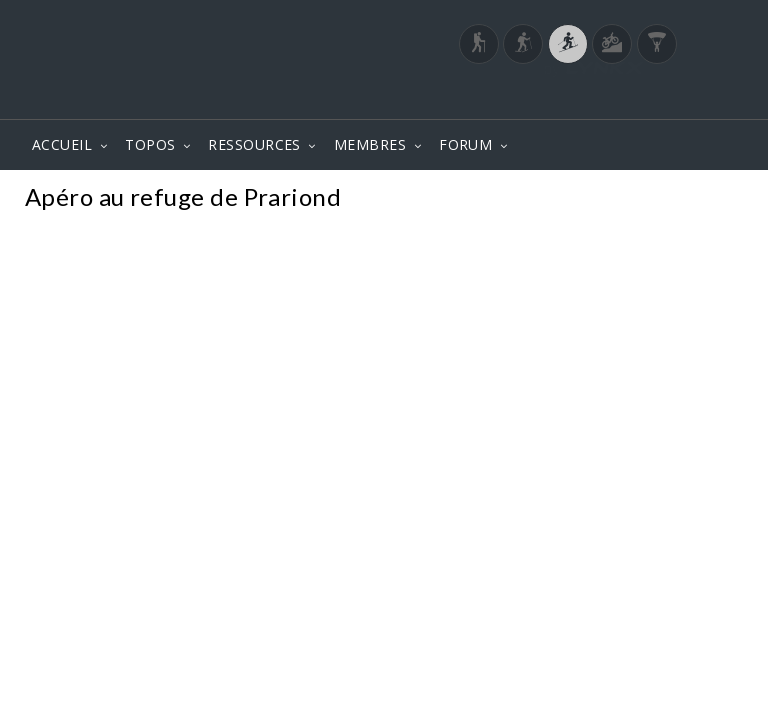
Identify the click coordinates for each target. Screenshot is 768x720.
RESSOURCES (254, 144)
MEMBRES (370, 144)
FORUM (465, 144)
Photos (706, 199)
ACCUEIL (62, 144)
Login (640, 99)
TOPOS (150, 144)
